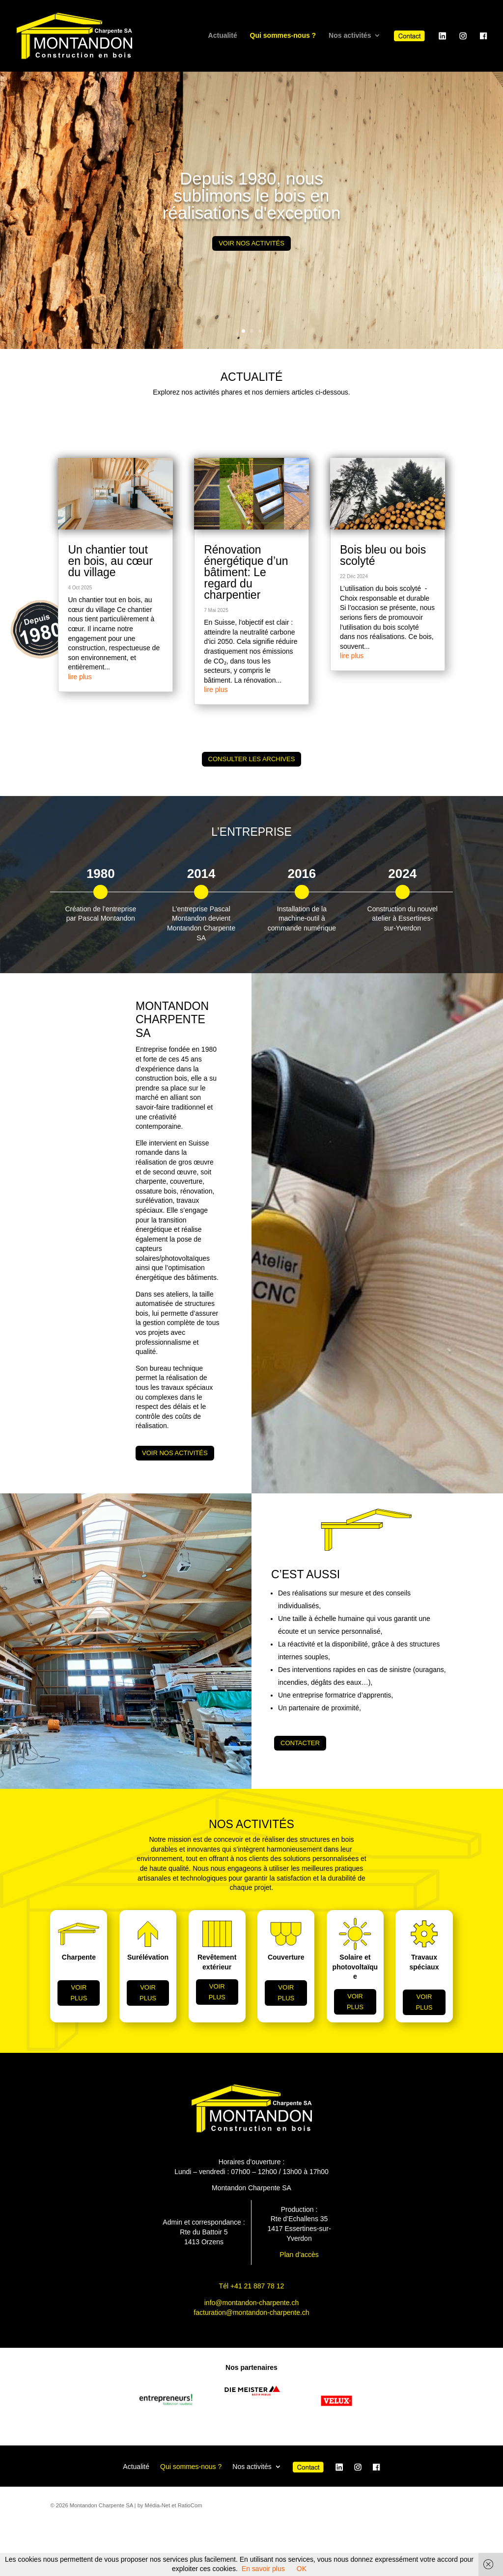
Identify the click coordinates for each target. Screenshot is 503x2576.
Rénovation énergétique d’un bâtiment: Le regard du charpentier (246, 572)
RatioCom (190, 2505)
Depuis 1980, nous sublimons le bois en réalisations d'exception (252, 195)
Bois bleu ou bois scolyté (383, 555)
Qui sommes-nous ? (283, 35)
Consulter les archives (251, 759)
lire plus (79, 677)
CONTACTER (300, 1743)
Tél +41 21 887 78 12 (251, 2286)
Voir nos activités (251, 243)
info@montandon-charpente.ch (251, 2303)
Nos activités (350, 35)
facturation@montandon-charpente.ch (251, 2312)
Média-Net (157, 2505)
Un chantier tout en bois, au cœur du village (110, 561)
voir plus (78, 1993)
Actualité (222, 35)
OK (302, 2569)
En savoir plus (263, 2569)
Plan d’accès (298, 2254)
